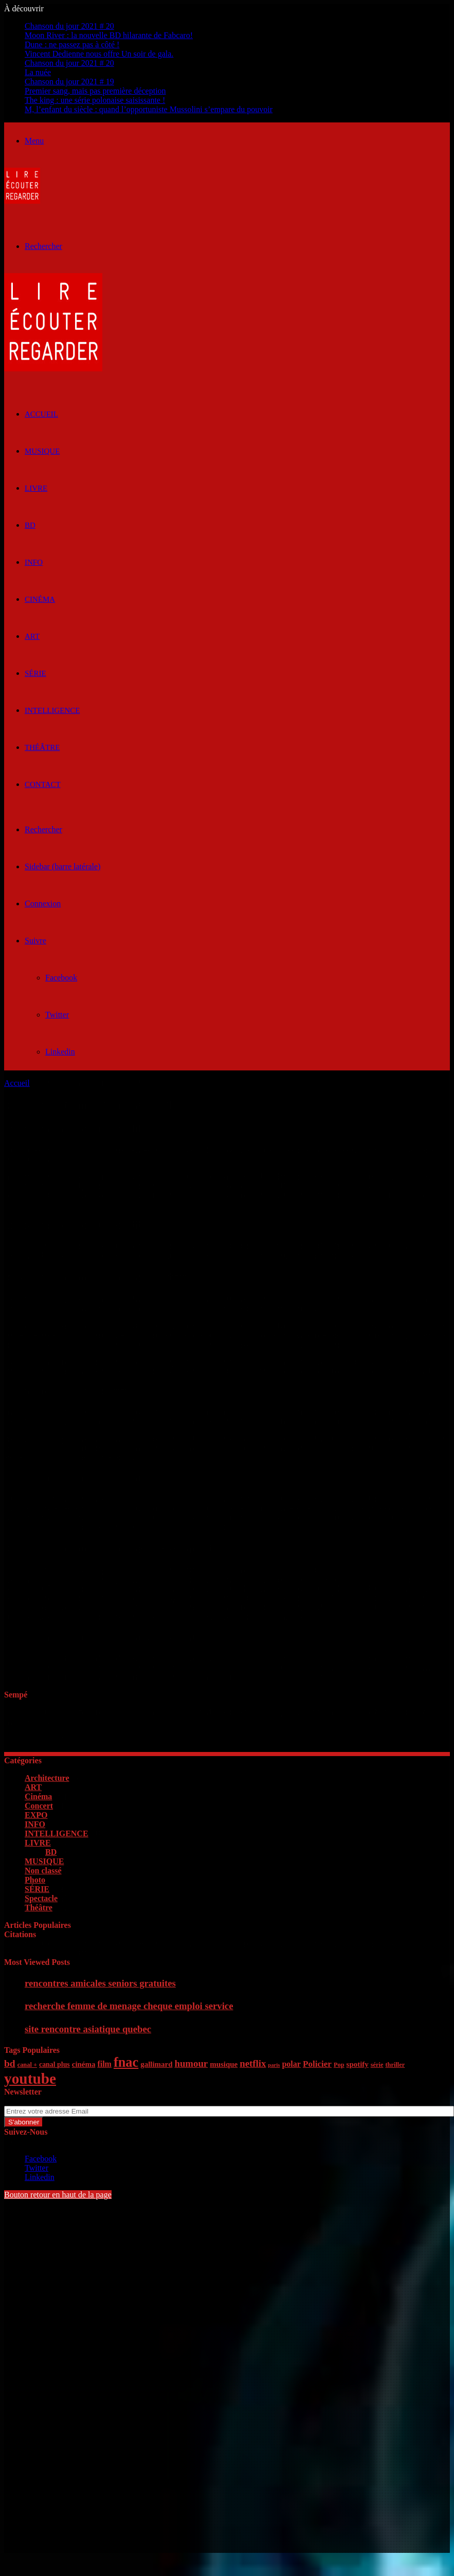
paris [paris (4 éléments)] (274, 2065)
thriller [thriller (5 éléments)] (395, 2064)
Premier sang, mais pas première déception (95, 90)
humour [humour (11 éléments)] (191, 2063)
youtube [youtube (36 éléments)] (30, 2078)
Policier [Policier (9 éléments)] (317, 2064)
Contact (43, 784)
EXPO (36, 1815)
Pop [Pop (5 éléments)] (339, 2064)
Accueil (17, 1083)
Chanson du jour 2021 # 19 (69, 81)
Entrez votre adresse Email (48, 2101)
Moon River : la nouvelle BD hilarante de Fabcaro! (109, 35)
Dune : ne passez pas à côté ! (72, 44)
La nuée (38, 72)
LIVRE (36, 488)
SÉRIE (35, 673)
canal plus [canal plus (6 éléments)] (54, 2064)
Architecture (47, 1778)
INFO (34, 562)
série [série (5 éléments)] (377, 2064)
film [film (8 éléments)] (104, 2064)
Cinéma (40, 599)
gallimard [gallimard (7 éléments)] (156, 2064)
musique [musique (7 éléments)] (224, 2064)
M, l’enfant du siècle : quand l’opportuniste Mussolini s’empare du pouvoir (149, 109)
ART (32, 636)
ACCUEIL (41, 414)
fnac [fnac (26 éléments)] (126, 2062)
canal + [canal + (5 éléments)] (27, 2064)
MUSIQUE (42, 451)
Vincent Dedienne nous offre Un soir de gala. (99, 53)
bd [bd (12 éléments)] (9, 2063)
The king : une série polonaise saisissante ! (95, 100)
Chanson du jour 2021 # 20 (69, 26)
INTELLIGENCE (52, 710)
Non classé (43, 1870)
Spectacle (41, 1898)
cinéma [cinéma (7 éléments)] (84, 2064)
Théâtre (42, 747)
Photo (35, 1879)
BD (30, 525)
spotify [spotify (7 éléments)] (358, 2064)
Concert (39, 1805)
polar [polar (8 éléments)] (291, 2064)
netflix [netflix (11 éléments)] (253, 2063)
